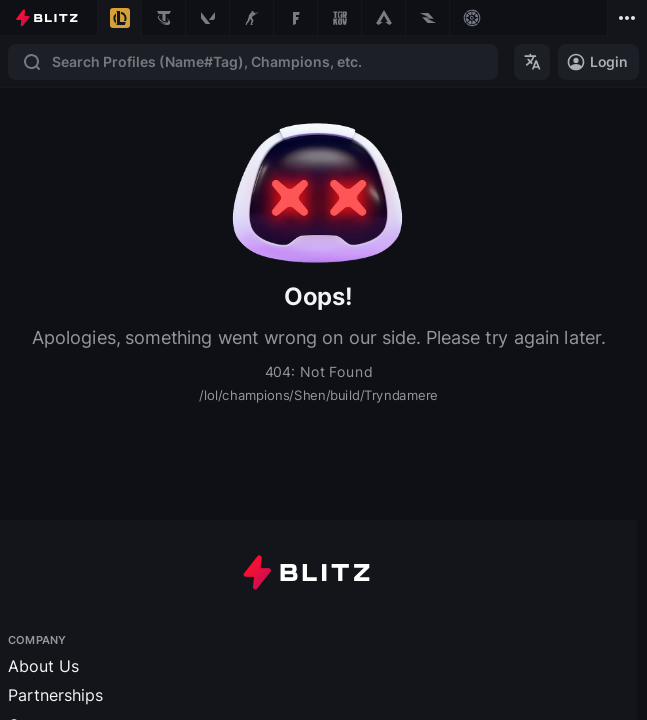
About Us (43, 666)
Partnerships (55, 695)
